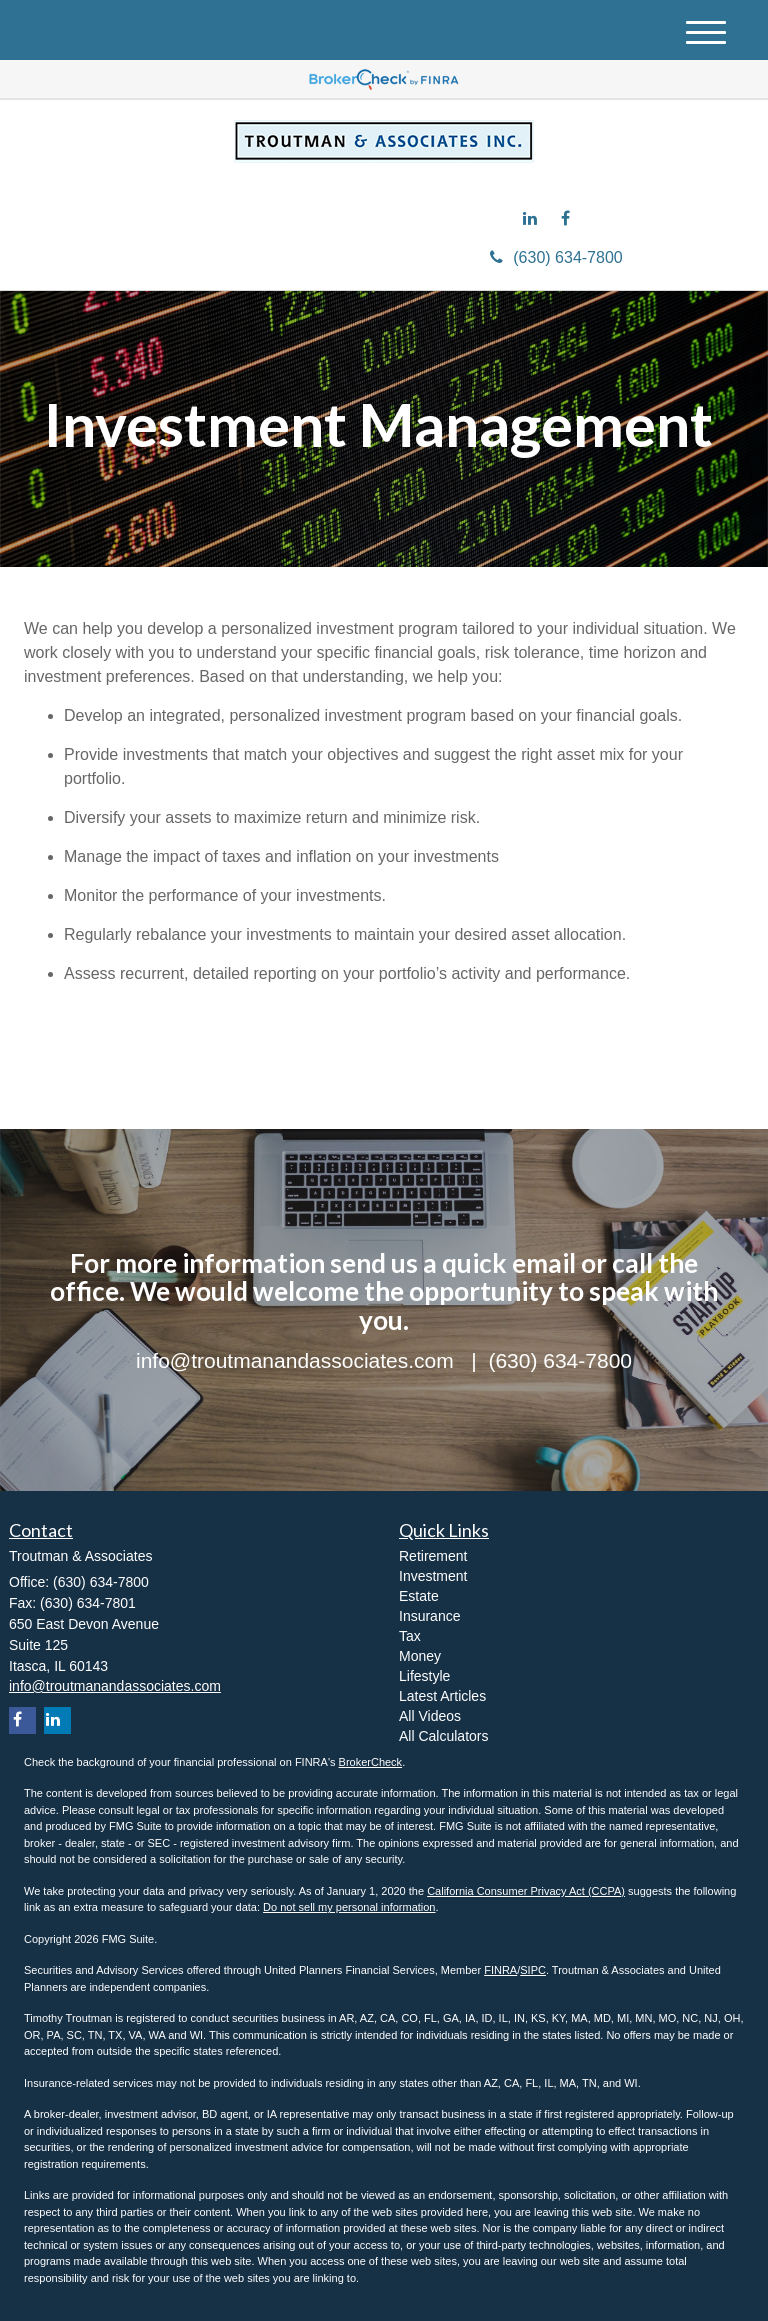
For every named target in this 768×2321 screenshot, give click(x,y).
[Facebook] (570, 219)
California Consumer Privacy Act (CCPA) (526, 1891)
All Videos (430, 1716)
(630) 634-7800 (556, 257)
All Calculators (443, 1736)
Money (420, 1656)
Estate (419, 1596)
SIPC (533, 1970)
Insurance (429, 1616)
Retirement (433, 1556)
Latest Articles (442, 1696)
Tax (410, 1636)
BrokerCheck (371, 1762)
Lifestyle (424, 1676)
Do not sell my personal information (349, 1907)
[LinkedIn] (535, 219)
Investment (433, 1576)
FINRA (500, 1970)
